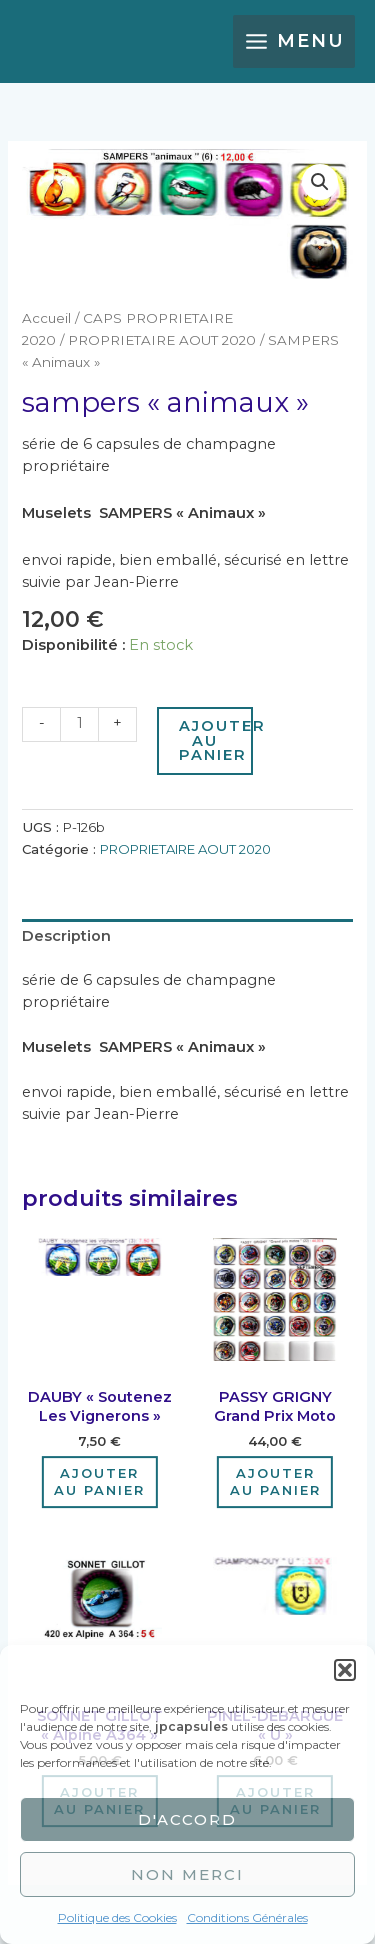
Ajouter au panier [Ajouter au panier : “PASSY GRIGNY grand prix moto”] (275, 1481)
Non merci (187, 1874)
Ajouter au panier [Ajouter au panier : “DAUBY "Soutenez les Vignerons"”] (99, 1481)
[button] (345, 1670)
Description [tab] (66, 936)
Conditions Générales (247, 1917)
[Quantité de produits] (79, 724)
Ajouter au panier (216, 740)
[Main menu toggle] (294, 42)
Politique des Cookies (117, 1917)
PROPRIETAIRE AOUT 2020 (162, 340)
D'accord (187, 1819)
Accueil (46, 318)
